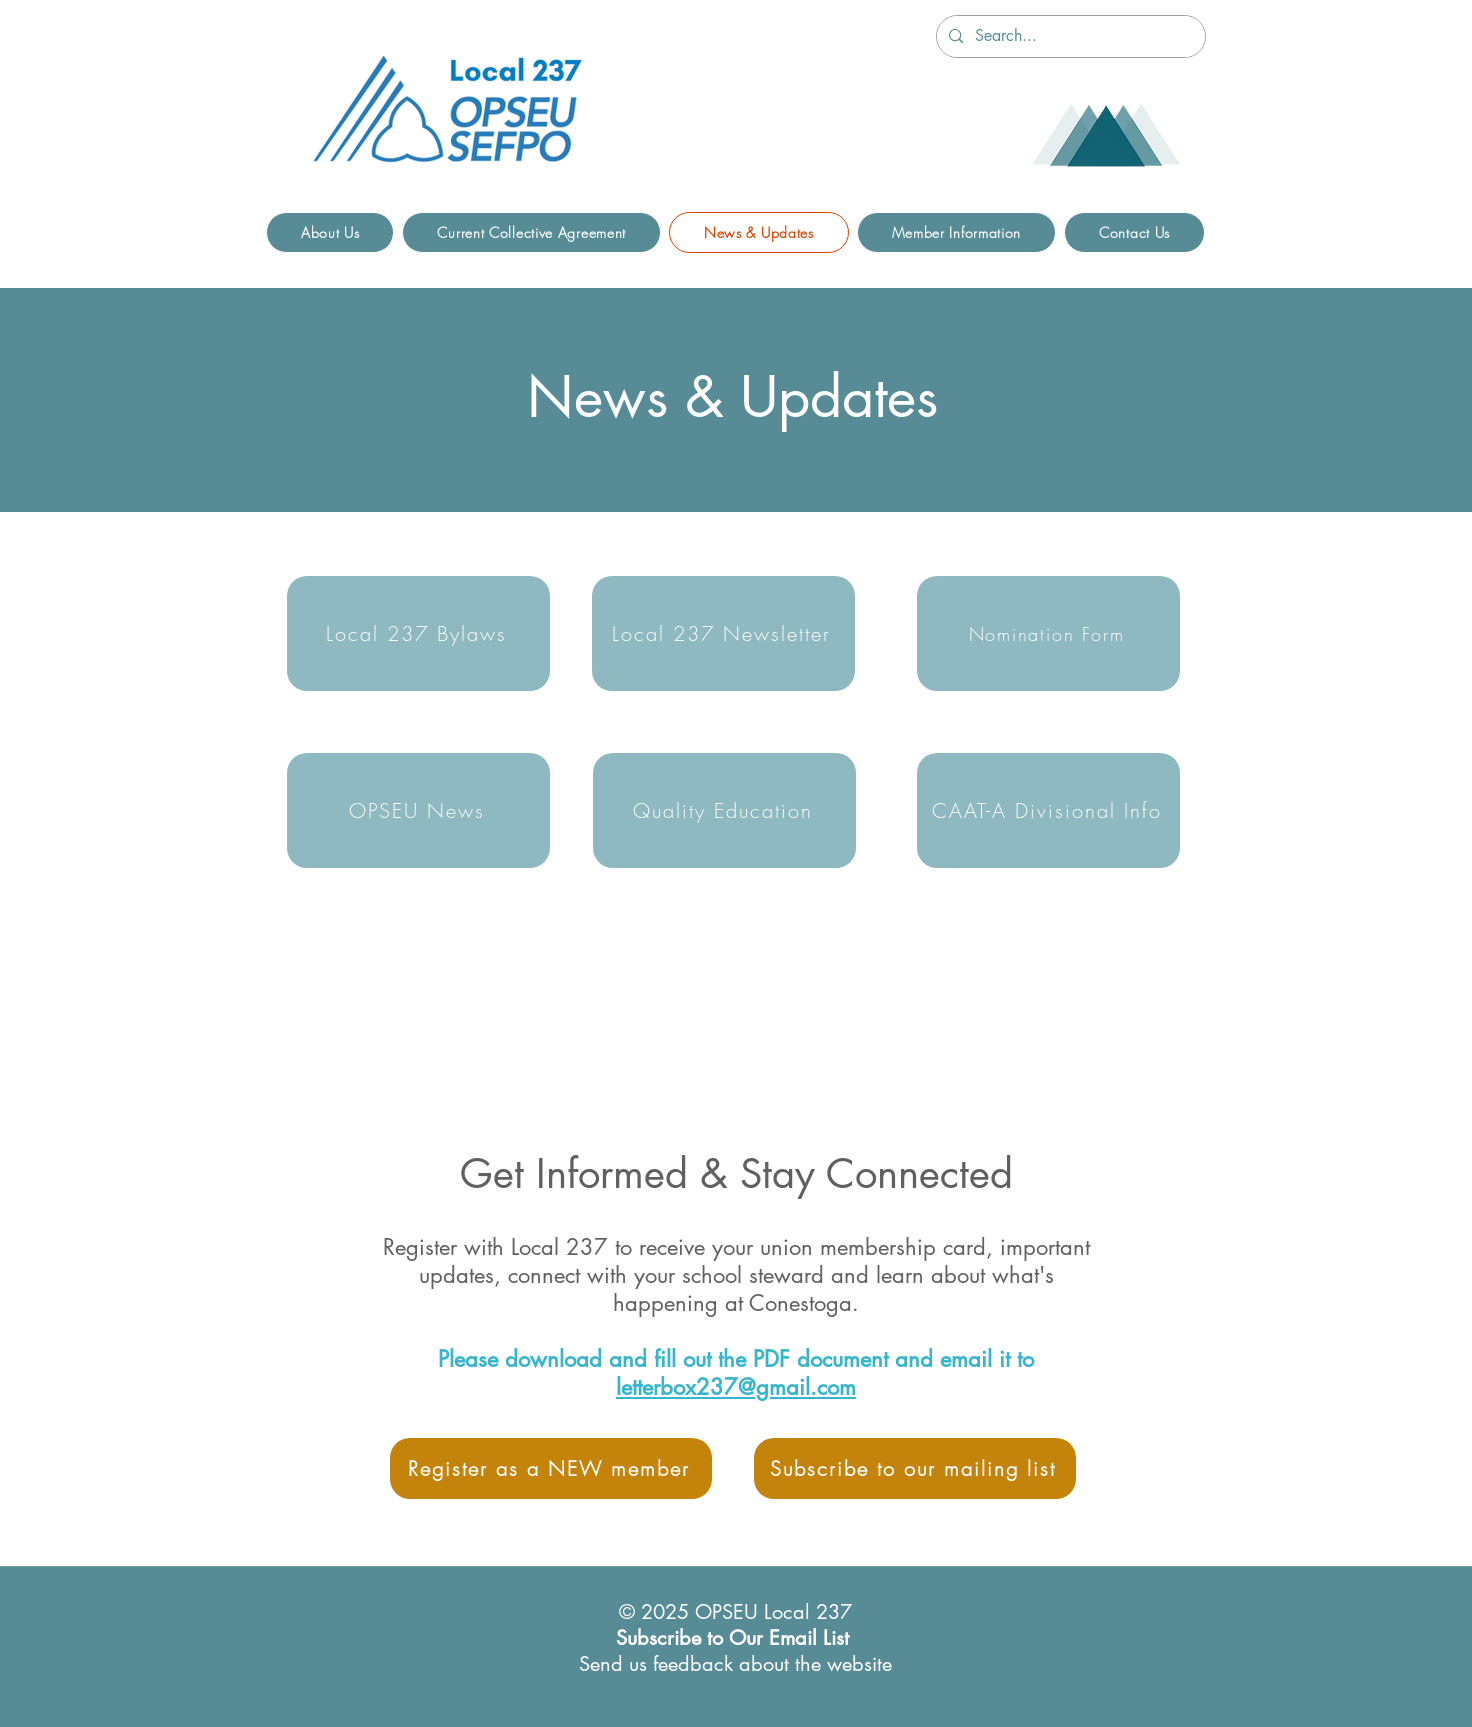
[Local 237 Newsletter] (723, 633)
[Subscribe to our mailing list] (915, 1468)
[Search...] (1069, 36)
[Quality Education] (724, 810)
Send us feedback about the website (735, 1664)
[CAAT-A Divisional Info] (1048, 810)
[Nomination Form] (1048, 633)
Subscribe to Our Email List (732, 1638)
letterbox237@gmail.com (736, 1387)
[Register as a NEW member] (551, 1468)
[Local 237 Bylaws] (418, 633)
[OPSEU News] (418, 810)
